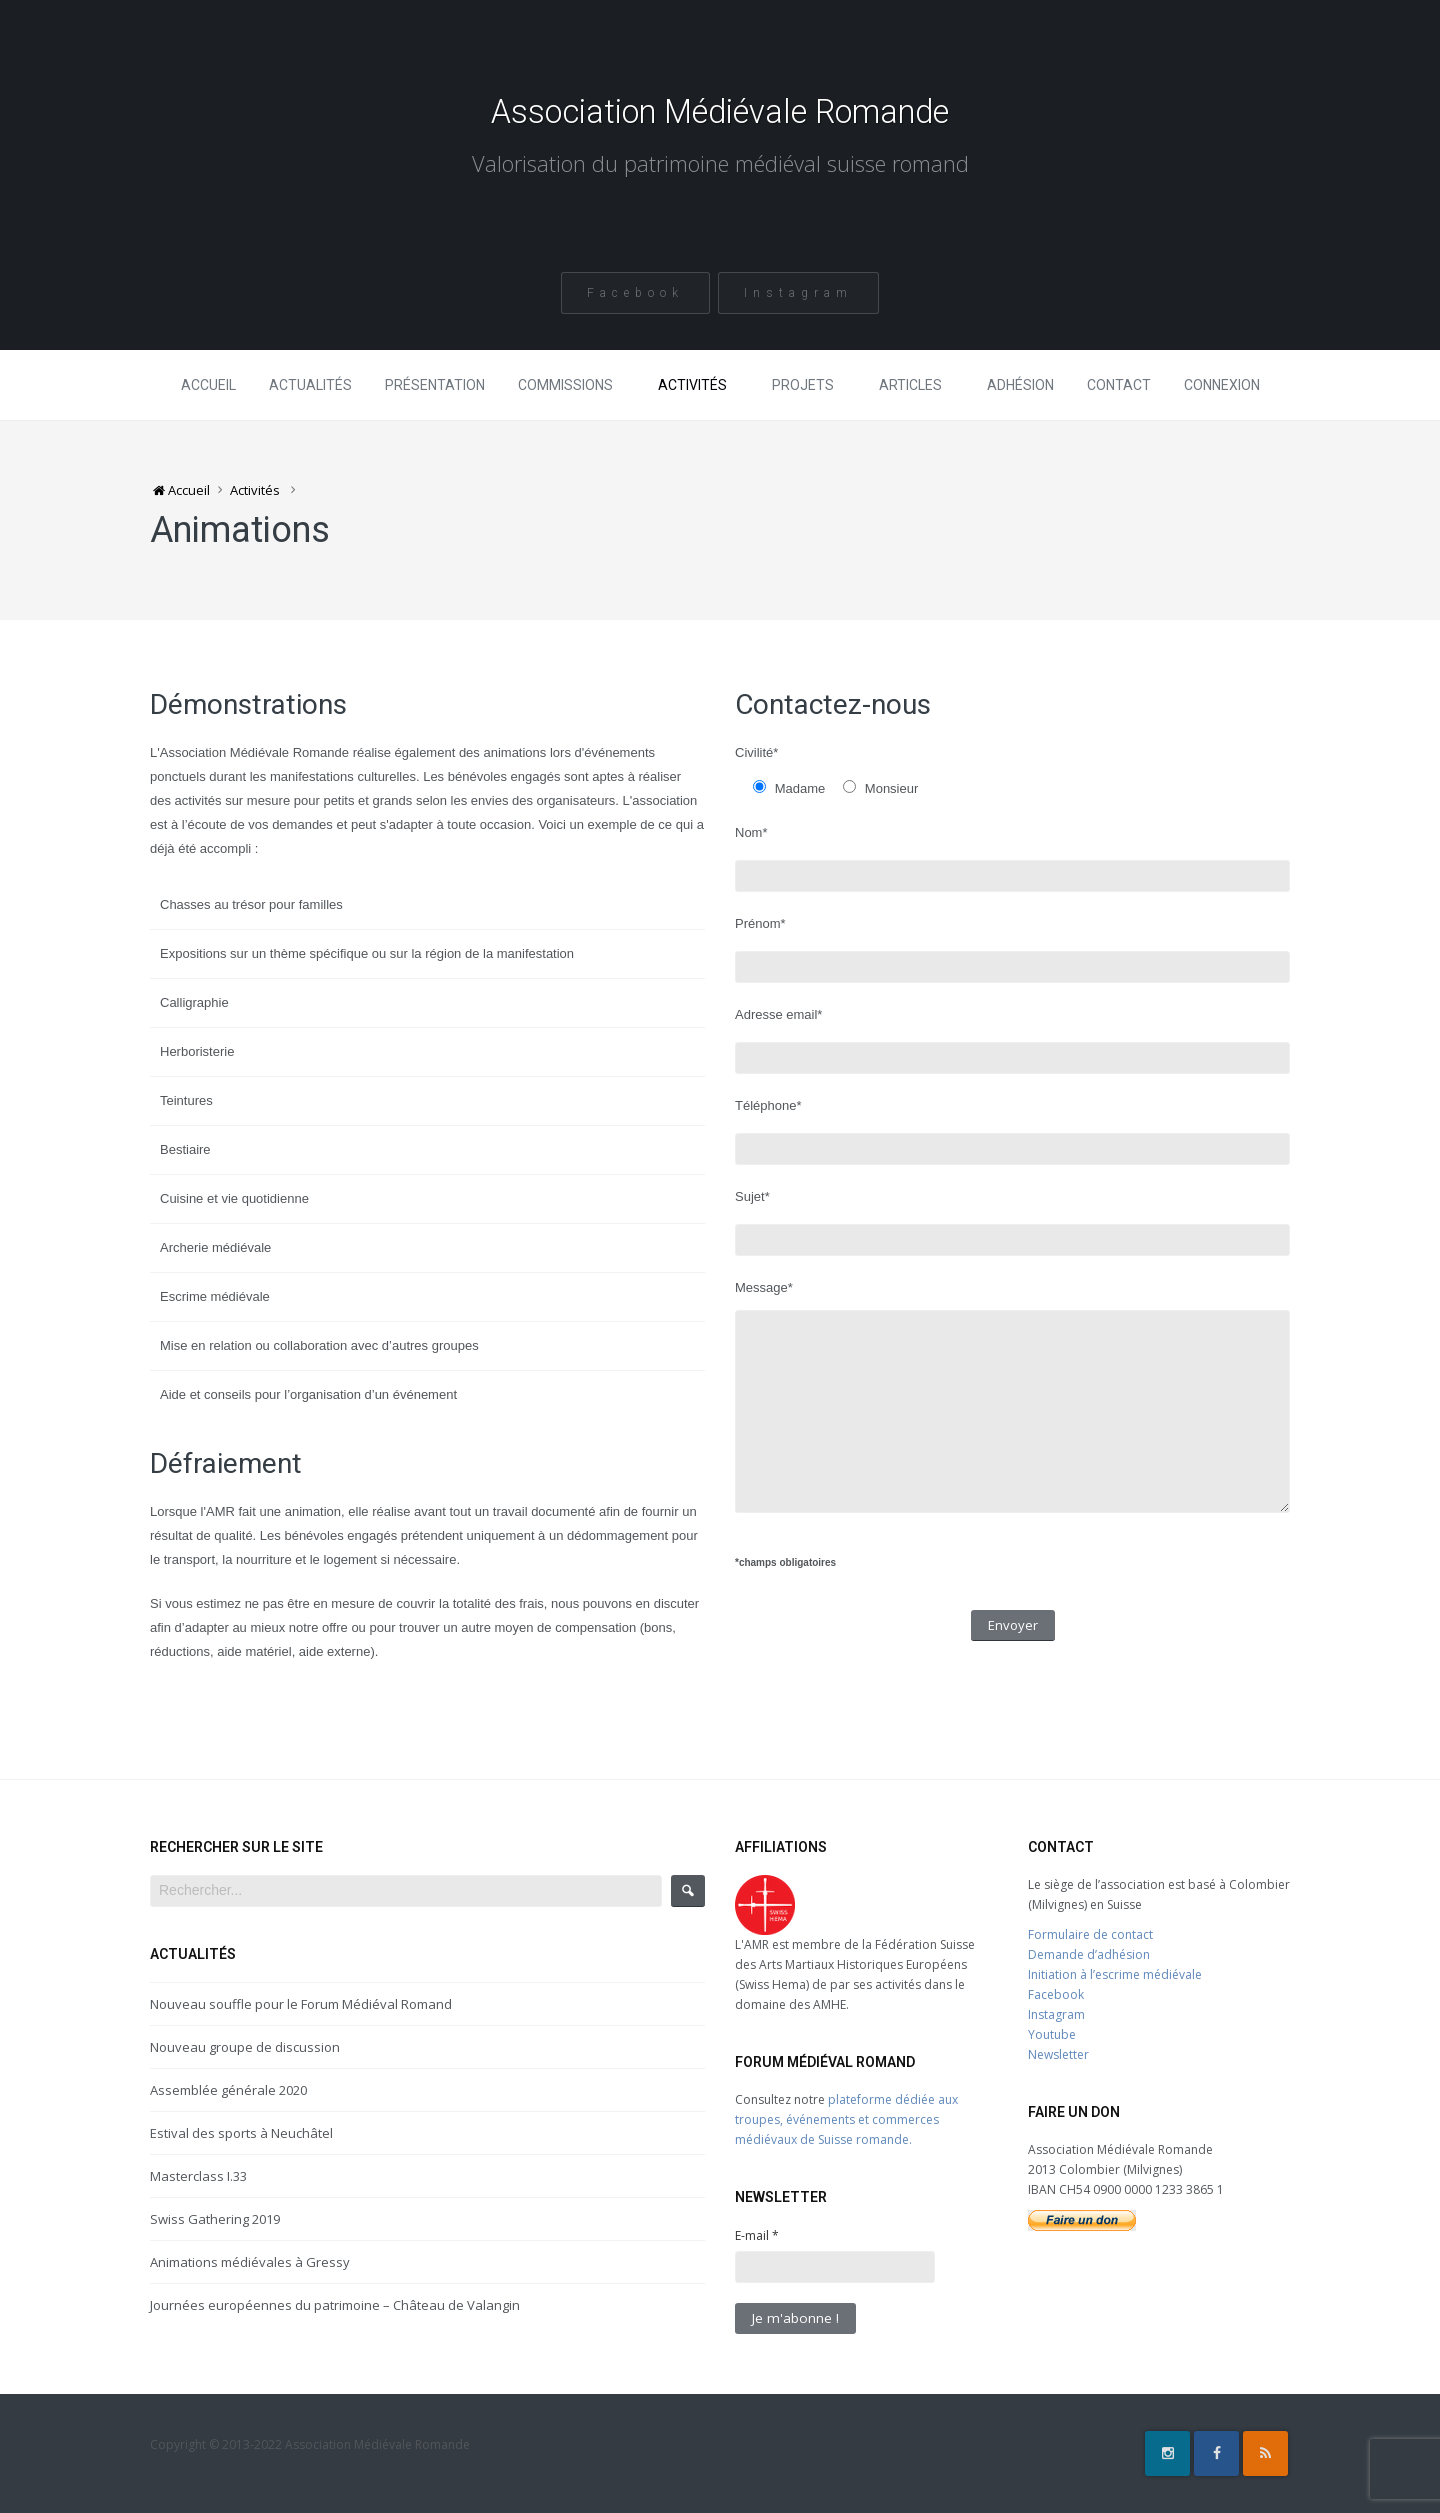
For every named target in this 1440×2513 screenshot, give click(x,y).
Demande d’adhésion (1089, 1954)
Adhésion (1020, 385)
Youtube (1052, 2034)
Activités (692, 385)
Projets (803, 385)
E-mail (757, 2235)
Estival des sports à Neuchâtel (241, 2133)
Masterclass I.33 (198, 2176)
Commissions (565, 385)
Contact (1119, 385)
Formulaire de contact (1090, 1934)
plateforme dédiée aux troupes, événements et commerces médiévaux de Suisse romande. (846, 2119)
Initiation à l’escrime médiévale (1115, 1974)
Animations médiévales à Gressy (250, 2262)
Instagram (799, 293)
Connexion (1222, 385)
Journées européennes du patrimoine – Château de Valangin (335, 2305)
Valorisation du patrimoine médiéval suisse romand (720, 167)
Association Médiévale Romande (720, 112)
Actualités (310, 385)
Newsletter (1058, 2054)
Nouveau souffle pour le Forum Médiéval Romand (301, 2004)
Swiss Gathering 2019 (215, 2219)
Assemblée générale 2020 (228, 2090)
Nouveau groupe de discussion (245, 2047)
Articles (910, 385)
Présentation (435, 385)
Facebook (634, 293)
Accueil (208, 385)
